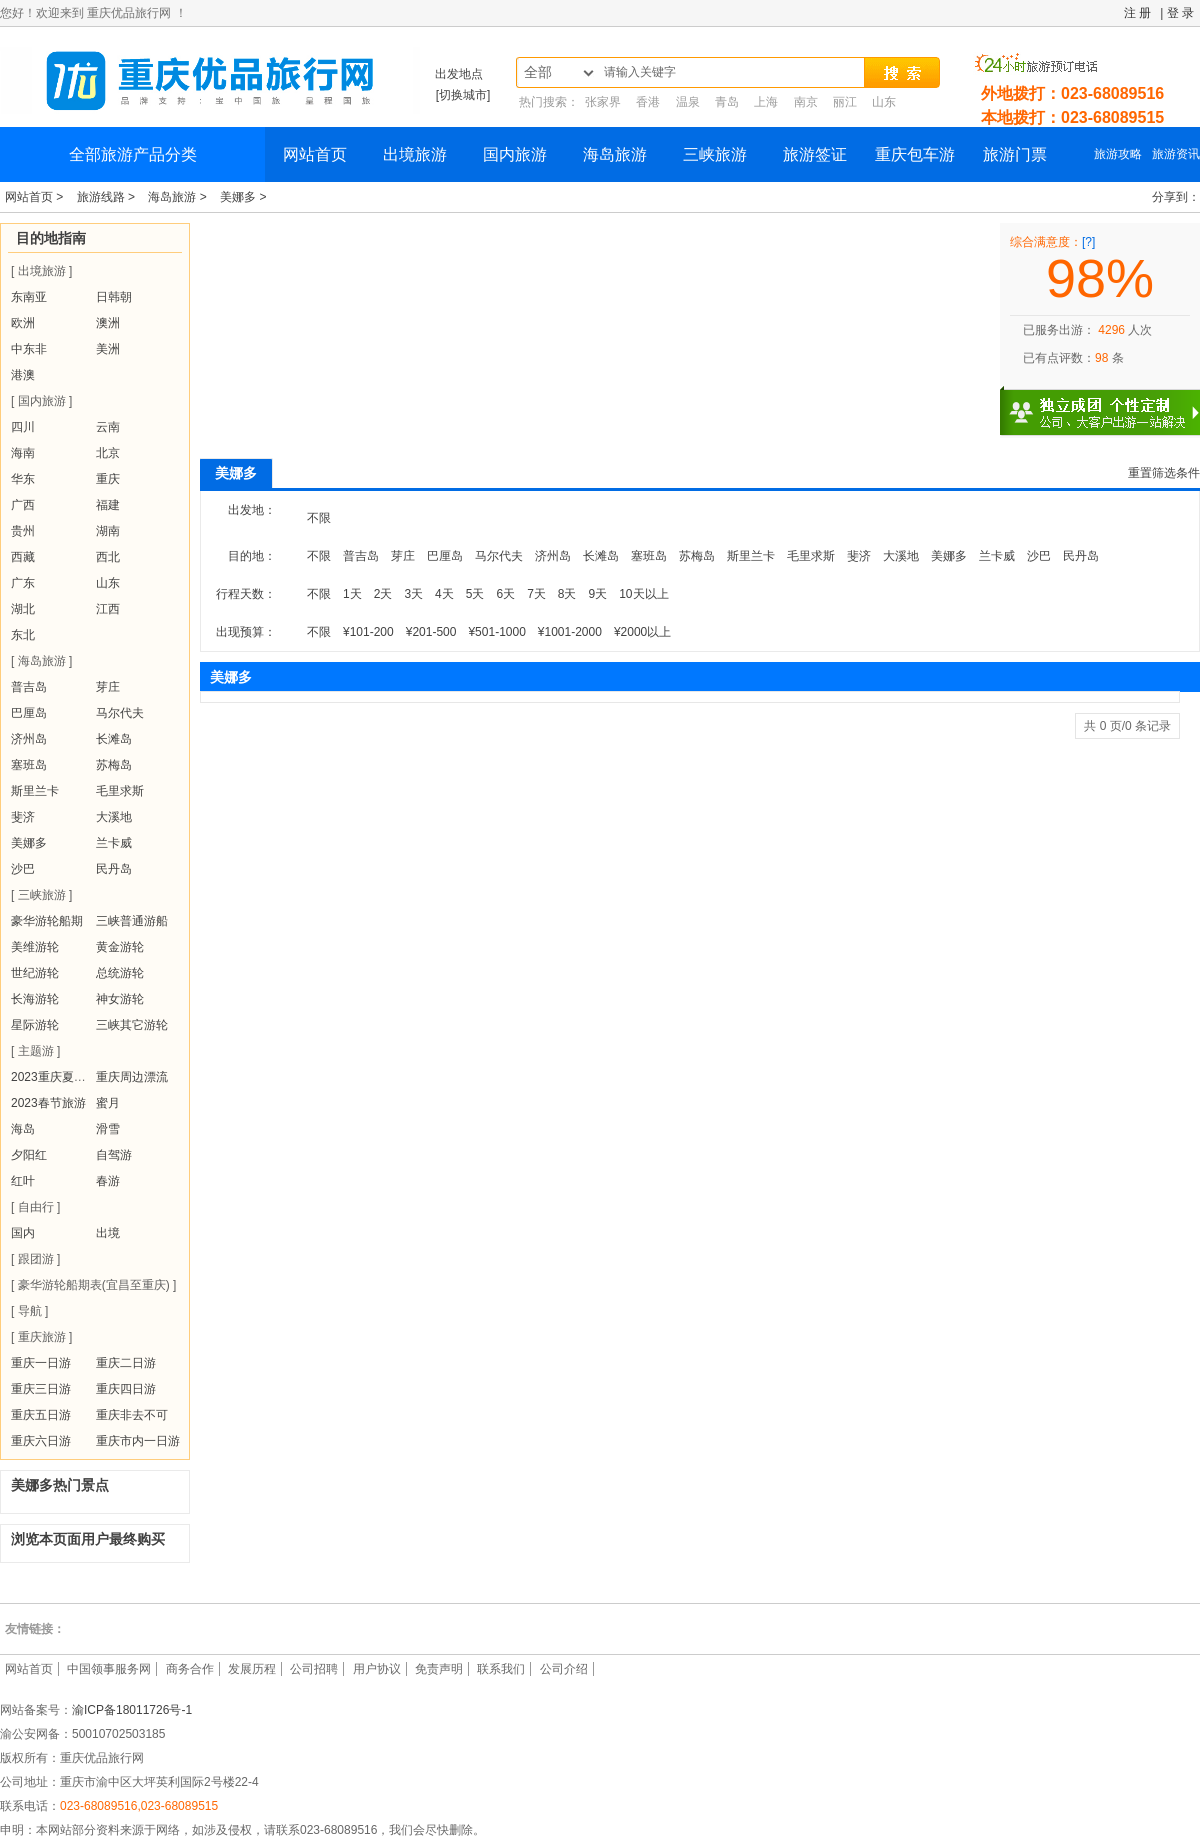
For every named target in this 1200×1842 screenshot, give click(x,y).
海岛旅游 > (179, 197)
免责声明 (439, 1669)
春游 (108, 1181)
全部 (538, 72)
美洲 (108, 349)
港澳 (23, 375)
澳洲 (108, 323)
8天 (567, 594)
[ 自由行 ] (35, 1207)
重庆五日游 (41, 1415)
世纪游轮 (35, 973)
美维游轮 (35, 947)
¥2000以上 (642, 632)
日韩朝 (114, 297)
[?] (1088, 242)
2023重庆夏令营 (54, 1077)
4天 (444, 594)
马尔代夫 (120, 713)
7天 (536, 594)
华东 (23, 479)
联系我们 (501, 1669)
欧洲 (23, 323)
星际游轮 (35, 1025)
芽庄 (108, 687)
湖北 (23, 609)
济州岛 (29, 739)
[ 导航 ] (29, 1311)
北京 (108, 453)
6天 (505, 594)
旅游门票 (1015, 154)
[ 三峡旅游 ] (41, 895)
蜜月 (108, 1103)
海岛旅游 (615, 154)
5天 (475, 594)
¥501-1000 (496, 632)
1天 (352, 594)
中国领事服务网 (109, 1669)
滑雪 (108, 1129)
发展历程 (252, 1669)
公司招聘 (314, 1669)
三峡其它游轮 (132, 1025)
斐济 (23, 817)
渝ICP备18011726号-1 (132, 1710)
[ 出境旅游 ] (41, 271)
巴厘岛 (29, 713)
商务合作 (190, 1669)
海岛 (23, 1129)
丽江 (845, 102)
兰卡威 (114, 843)
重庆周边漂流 (132, 1077)
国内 (23, 1233)
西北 (108, 557)
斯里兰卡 (35, 791)
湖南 (108, 531)
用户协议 (377, 1669)
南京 (806, 102)
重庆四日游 (126, 1389)
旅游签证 (815, 154)
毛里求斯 (120, 791)
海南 (23, 453)
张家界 (603, 102)
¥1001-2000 (570, 632)
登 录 (1180, 13)
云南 (108, 427)
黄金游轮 (120, 947)
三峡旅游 (715, 154)
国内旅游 (515, 154)
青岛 (727, 102)
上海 (766, 102)
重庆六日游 (41, 1441)
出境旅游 (415, 154)
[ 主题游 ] (35, 1051)
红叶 (23, 1181)
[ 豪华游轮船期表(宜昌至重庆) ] (93, 1285)
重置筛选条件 (1164, 473)
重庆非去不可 (132, 1415)
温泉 (688, 102)
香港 (648, 102)
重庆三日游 (41, 1389)
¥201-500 (431, 632)
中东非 (29, 349)
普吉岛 (29, 687)
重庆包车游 (915, 154)
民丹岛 (114, 869)
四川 (23, 427)
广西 (23, 505)
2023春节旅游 (48, 1103)
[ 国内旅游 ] (41, 401)
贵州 (23, 531)
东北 (23, 635)
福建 (108, 505)
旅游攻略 (1118, 154)
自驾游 (114, 1155)
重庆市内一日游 (138, 1441)
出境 (108, 1233)
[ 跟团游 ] (35, 1259)
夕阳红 (29, 1155)
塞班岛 (29, 765)
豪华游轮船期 (47, 921)
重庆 (108, 479)
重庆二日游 (126, 1363)
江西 (108, 609)
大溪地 (114, 817)
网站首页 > (36, 197)
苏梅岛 (114, 765)
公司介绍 (564, 1669)
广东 (23, 583)
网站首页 (315, 154)
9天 (598, 594)
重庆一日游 (41, 1363)
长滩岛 (114, 739)
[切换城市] (463, 95)
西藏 (23, 557)
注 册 (1137, 13)
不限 (319, 518)
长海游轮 (35, 999)
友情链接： (35, 1629)
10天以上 (643, 594)
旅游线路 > (108, 197)
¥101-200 (368, 632)
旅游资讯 (1176, 154)
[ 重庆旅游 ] (41, 1337)
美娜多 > (243, 197)
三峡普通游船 (132, 921)
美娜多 (29, 843)
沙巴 (23, 869)
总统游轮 (120, 973)
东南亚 (29, 297)
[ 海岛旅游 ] (41, 661)
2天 (383, 594)
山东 (884, 102)
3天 (413, 594)
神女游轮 (120, 999)
